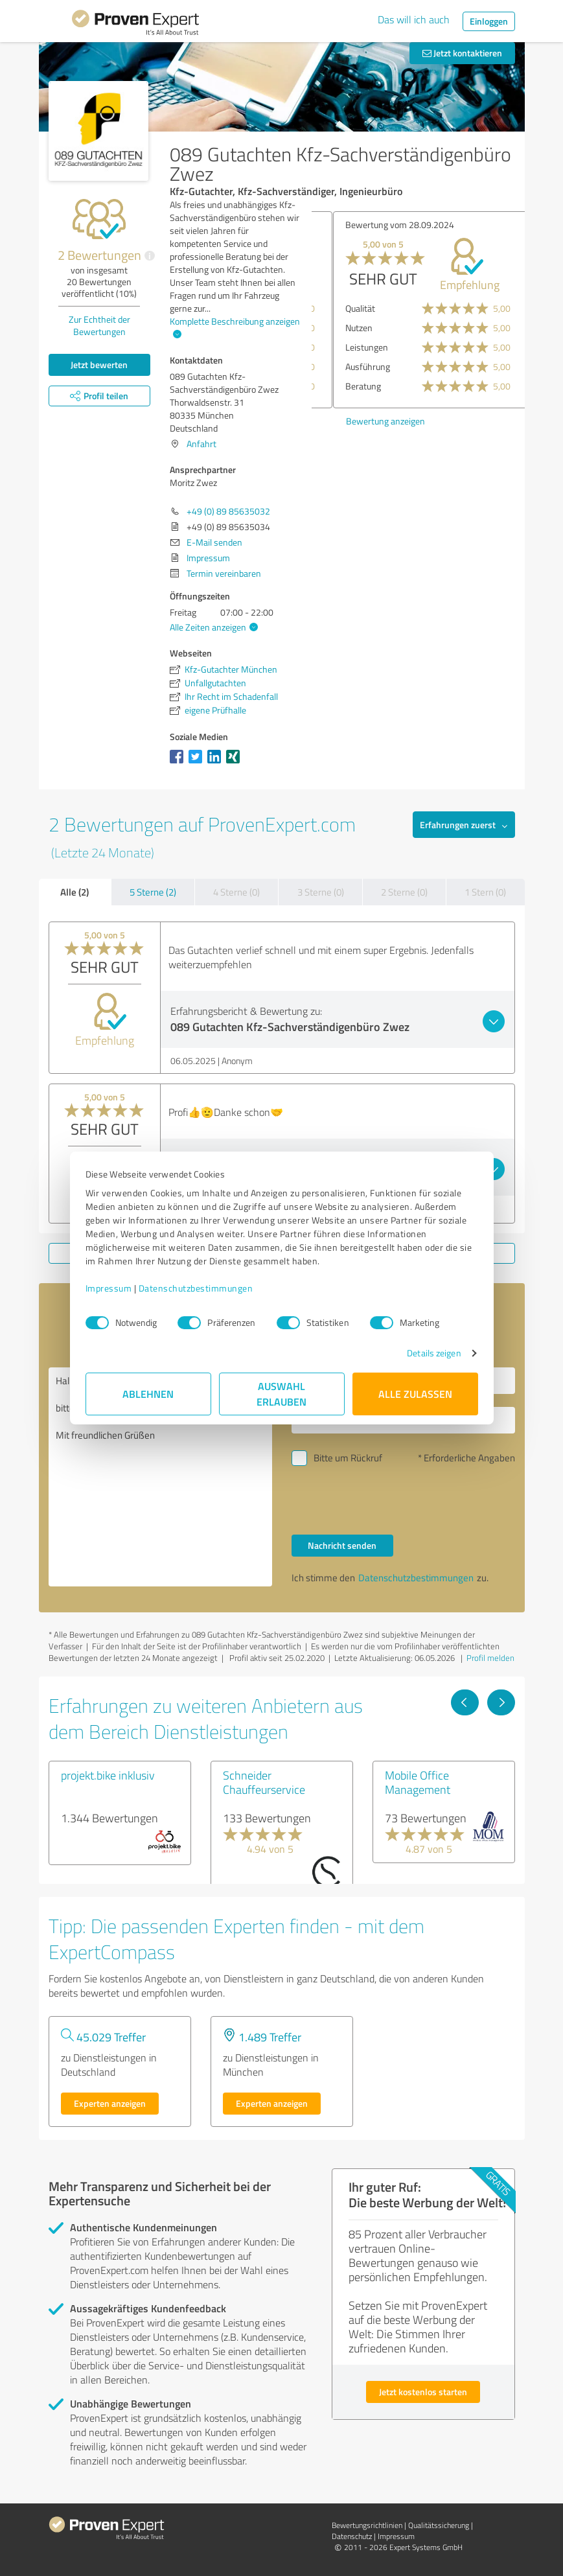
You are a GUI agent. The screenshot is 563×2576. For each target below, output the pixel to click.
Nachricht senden (342, 1545)
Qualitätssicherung (438, 2525)
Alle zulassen (415, 1393)
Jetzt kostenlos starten (423, 2391)
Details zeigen (434, 1353)
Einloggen (489, 21)
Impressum (109, 1288)
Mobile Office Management (417, 1782)
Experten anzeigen (110, 2103)
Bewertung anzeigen (358, 421)
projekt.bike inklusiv (108, 1775)
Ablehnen (148, 1393)
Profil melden (490, 1658)
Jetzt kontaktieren (462, 53)
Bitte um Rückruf (348, 1458)
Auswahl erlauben (281, 1393)
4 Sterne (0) (236, 892)
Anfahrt (201, 443)
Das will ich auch (414, 19)
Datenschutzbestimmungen (196, 1288)
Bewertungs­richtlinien (367, 2525)
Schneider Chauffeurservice (264, 1782)
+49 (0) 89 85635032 (228, 511)
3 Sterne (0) (320, 892)
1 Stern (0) (485, 892)
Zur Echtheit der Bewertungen (99, 325)
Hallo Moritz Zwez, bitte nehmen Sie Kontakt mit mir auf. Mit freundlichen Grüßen (160, 1476)
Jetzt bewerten (99, 364)
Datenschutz (352, 2536)
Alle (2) (74, 892)
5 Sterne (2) (153, 892)
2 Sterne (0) (404, 892)
